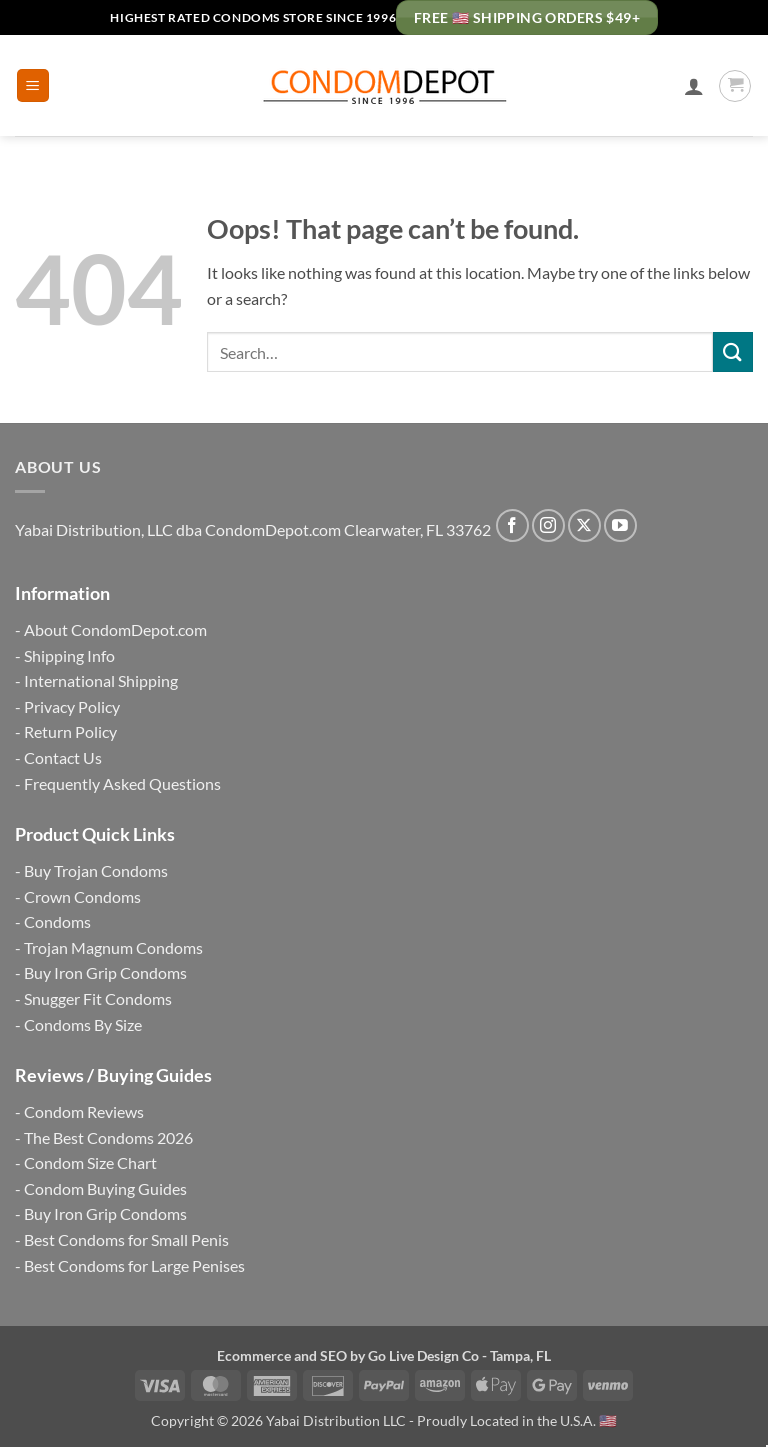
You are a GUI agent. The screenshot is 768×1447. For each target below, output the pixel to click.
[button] (33, 85)
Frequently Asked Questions (122, 783)
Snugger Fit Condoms (98, 998)
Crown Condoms (82, 896)
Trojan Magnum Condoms (113, 947)
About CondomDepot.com (115, 629)
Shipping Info (69, 655)
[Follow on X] (584, 525)
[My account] (694, 86)
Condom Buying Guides (105, 1188)
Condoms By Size (83, 1024)
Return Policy (70, 731)
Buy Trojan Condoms (96, 870)
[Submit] (733, 351)
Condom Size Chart (90, 1162)
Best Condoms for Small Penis (126, 1239)
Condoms (57, 921)
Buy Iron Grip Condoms (105, 972)
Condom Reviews (84, 1111)
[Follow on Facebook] (512, 525)
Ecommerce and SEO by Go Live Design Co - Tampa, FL (384, 1355)
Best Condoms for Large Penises (134, 1265)
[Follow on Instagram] (548, 525)
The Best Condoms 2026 (108, 1137)
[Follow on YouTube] (620, 525)
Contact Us (63, 757)
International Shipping (101, 680)
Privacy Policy (72, 706)
